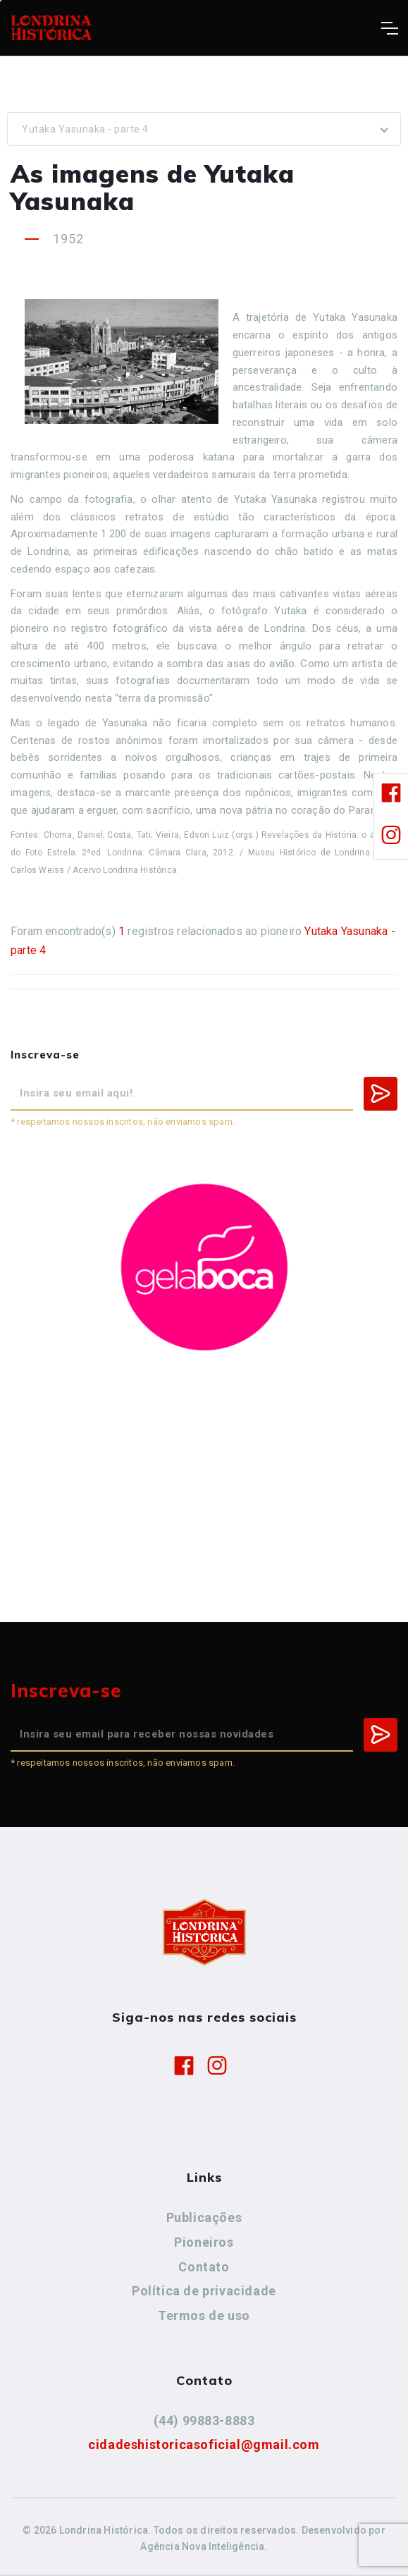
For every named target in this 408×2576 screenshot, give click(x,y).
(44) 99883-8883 (204, 2420)
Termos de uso (204, 2315)
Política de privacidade (204, 2290)
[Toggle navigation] (389, 28)
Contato (203, 2266)
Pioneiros (203, 2242)
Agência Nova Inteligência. (203, 2546)
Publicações (204, 2217)
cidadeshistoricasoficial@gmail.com (203, 2444)
